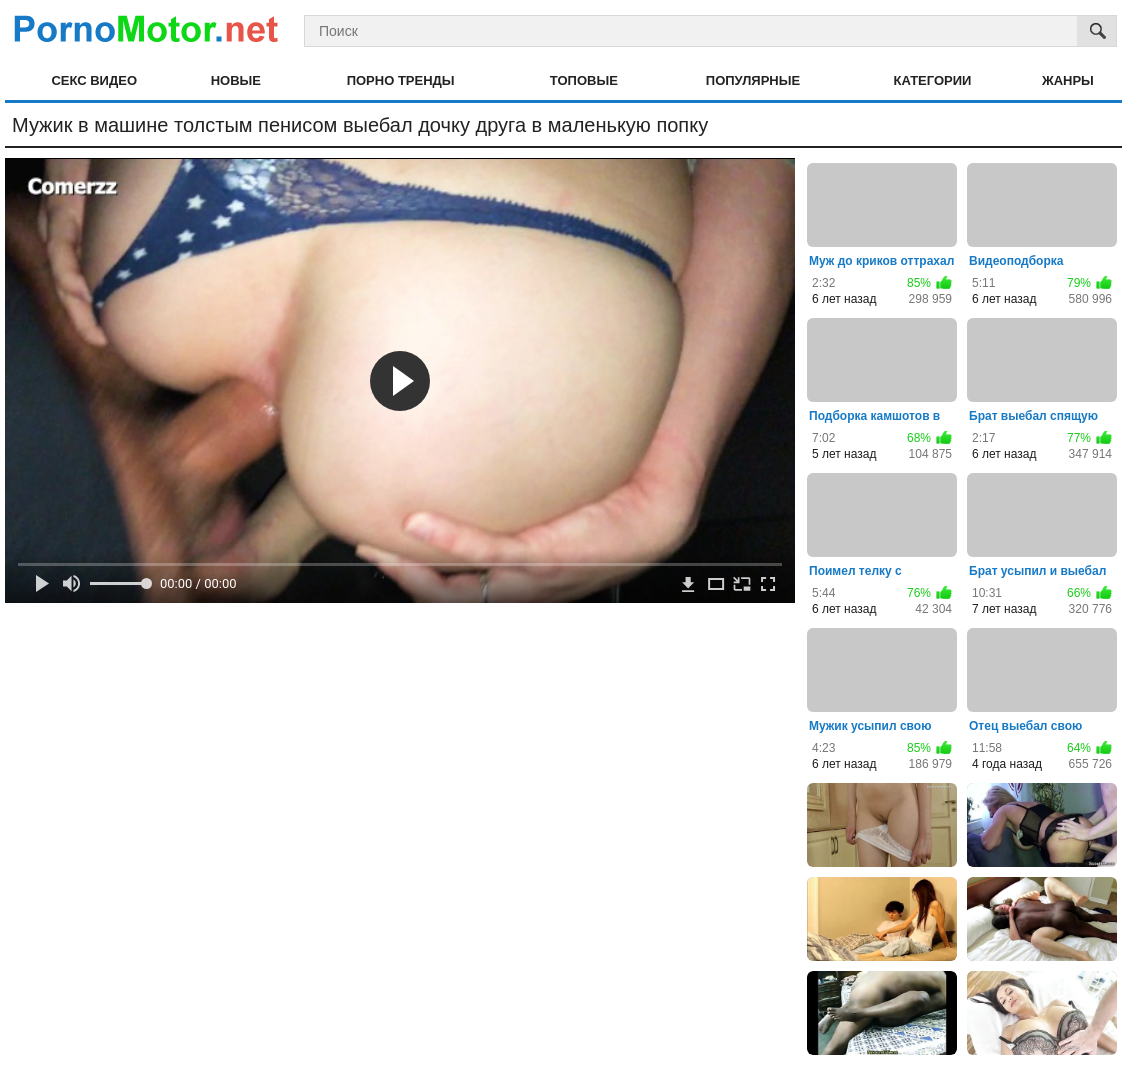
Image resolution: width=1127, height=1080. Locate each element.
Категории (933, 80)
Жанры (1068, 80)
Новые (236, 80)
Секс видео (94, 80)
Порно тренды (401, 80)
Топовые (584, 80)
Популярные (753, 80)
